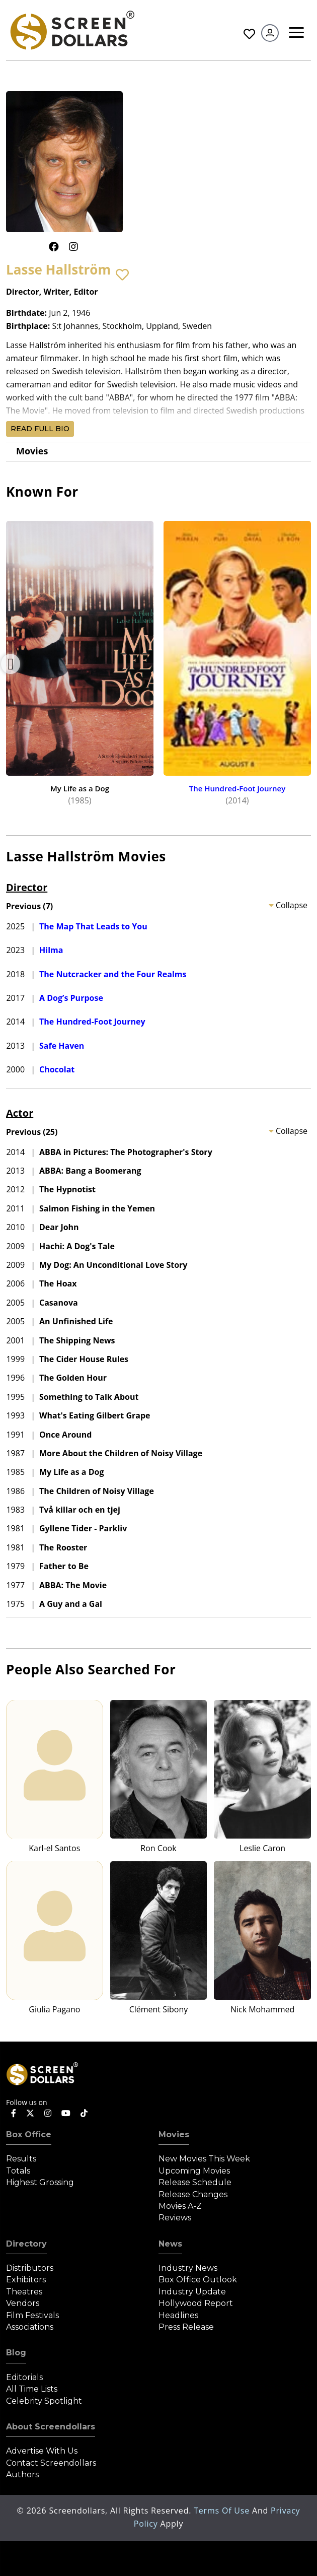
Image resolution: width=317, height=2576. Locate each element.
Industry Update (192, 2291)
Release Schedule (194, 2182)
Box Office (28, 2134)
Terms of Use (223, 2510)
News (170, 2244)
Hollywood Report (195, 2303)
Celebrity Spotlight (44, 2401)
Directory (26, 2244)
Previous (10, 664)
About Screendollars (50, 2426)
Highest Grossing (40, 2182)
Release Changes (192, 2194)
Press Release (186, 2327)
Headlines (178, 2315)
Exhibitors (26, 2279)
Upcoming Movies (194, 2171)
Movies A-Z (180, 2206)
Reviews (174, 2217)
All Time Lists (31, 2389)
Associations (29, 2327)
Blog (16, 2352)
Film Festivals (32, 2315)
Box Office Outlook (197, 2279)
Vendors (22, 2303)
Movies (32, 451)
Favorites (249, 34)
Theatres (24, 2291)
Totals (18, 2171)
